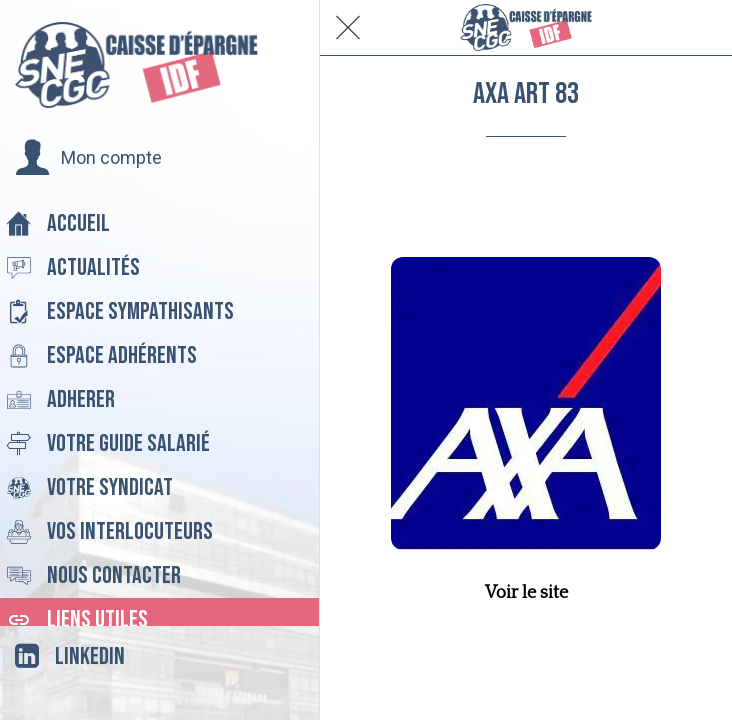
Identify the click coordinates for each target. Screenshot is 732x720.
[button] (88, 158)
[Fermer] (348, 28)
